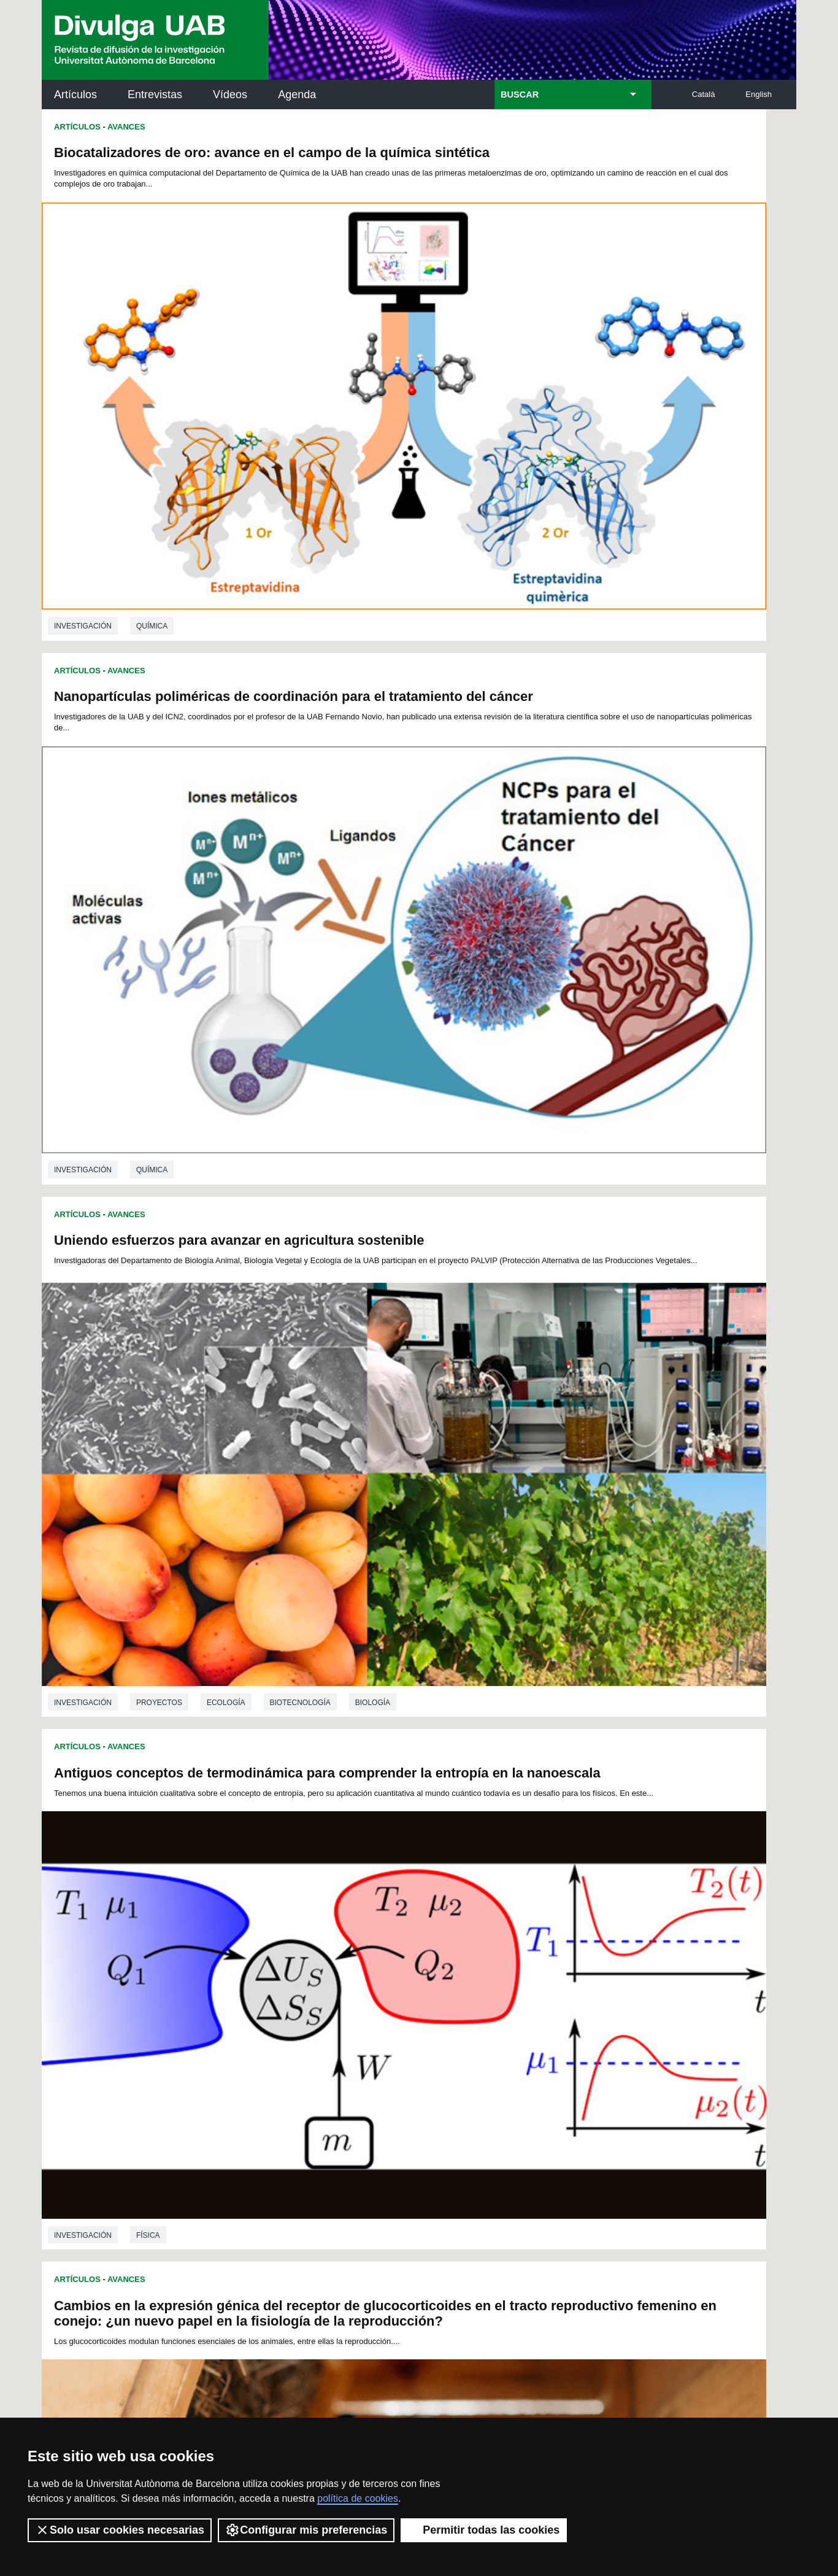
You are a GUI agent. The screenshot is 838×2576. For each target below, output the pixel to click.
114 (245, 1984)
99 (308, 1973)
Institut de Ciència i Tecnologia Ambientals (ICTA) (711, 2191)
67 (530, 1950)
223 (265, 2050)
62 (451, 1950)
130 (572, 1984)
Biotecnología (300, 796)
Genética (239, 1878)
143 (470, 1995)
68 (547, 1950)
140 (408, 1995)
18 (487, 1928)
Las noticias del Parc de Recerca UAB (112, 2223)
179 (470, 2017)
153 (306, 2006)
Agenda (297, 94)
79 (354, 1962)
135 (306, 1995)
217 (511, 2039)
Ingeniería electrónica (561, 1163)
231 (429, 2050)
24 (584, 1928)
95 (243, 1973)
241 (308, 2063)
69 (563, 1950)
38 (434, 1939)
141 (429, 1995)
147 (552, 1995)
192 (368, 2028)
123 (429, 1984)
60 (419, 1950)
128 (531, 1984)
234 (491, 2050)
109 (510, 1973)
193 (388, 2028)
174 (368, 2017)
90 (530, 1962)
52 (290, 1950)
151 (265, 2006)
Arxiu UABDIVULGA (100, 2121)
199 (511, 2028)
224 (286, 2050)
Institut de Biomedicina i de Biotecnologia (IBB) (714, 2252)
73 (259, 1962)
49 (243, 1950)
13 (408, 1928)
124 (449, 1984)
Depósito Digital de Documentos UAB (400, 2183)
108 (489, 1973)
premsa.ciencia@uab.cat (485, 2333)
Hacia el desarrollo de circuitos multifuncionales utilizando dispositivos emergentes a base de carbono (586, 882)
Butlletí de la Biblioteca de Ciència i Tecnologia (259, 2128)
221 (592, 2039)
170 (286, 2017)
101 (346, 1973)
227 (348, 2050)
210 (368, 2039)
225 (306, 2050)
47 (578, 1939)
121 (388, 1984)
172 (327, 2017)
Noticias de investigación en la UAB (113, 2168)
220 (572, 2039)
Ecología (226, 796)
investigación (83, 445)
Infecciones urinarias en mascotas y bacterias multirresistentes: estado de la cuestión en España (593, 1241)
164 (531, 2006)
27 (259, 1939)
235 (511, 2050)
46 (562, 1939)
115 (265, 1984)
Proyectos (159, 796)
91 (547, 1962)
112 (572, 1973)
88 (498, 1962)
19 (503, 1928)
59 (403, 1950)
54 (322, 1950)
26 (243, 1939)
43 (514, 1939)
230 (408, 2050)
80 (370, 1962)
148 (572, 1995)
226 (327, 2050)
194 (408, 2028)
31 (323, 1939)
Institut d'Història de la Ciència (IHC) (559, 2128)
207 (306, 2039)
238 (572, 2050)
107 (469, 1973)
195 (429, 2028)
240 (287, 2063)
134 (286, 1995)
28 (275, 1939)
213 (429, 2039)
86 (467, 1962)
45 (546, 1939)
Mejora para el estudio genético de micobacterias (211, 1601)
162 (491, 2006)
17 (471, 1928)
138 (368, 1995)
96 (259, 1973)
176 (408, 2017)
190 (327, 2028)
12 (391, 1928)
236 (531, 2050)
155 (348, 2006)
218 (531, 2039)
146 (531, 1995)
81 (387, 1962)
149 (592, 1995)
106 (449, 1973)
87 (483, 1962)
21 (535, 1928)
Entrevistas (155, 94)
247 (430, 2063)
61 (435, 1950)
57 (370, 1950)
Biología (299, 1878)
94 (595, 1962)
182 (531, 2017)
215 (470, 2039)
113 (592, 1973)
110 (530, 1973)
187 (265, 2028)
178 (449, 2017)
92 (563, 1962)
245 (390, 2063)
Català (703, 94)
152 (286, 2006)
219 (552, 2039)
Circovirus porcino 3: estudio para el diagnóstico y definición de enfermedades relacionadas (216, 1257)
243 (349, 2063)
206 (286, 2039)
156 (368, 2006)
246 (410, 2063)
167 (592, 2006)
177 (429, 2017)
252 (533, 2063)
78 (338, 1962)
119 (348, 1984)
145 (511, 1995)
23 (567, 1928)
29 (291, 1939)
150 (245, 2006)
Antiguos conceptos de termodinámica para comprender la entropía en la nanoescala (571, 523)
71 (595, 1950)
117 (306, 1984)
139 (388, 1995)
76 (306, 1962)
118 (327, 1984)
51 (275, 1950)
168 (245, 2017)
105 (428, 1973)
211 (388, 2039)
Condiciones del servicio (259, 2398)
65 (498, 1950)
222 (245, 2050)
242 (329, 2063)
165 (552, 2006)
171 (306, 2017)
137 (348, 1995)
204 (245, 2039)
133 (265, 1995)
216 (491, 2039)
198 (491, 2028)
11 (375, 1928)
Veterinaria (160, 1179)
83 (419, 1962)
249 (472, 2063)
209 (348, 2039)
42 (498, 1939)
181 (511, 2017)
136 (327, 1995)
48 (594, 1939)
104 (408, 1973)
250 (492, 2063)
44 (530, 1939)
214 (449, 2039)
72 (243, 1962)
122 (408, 1984)
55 (338, 1950)
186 (245, 2028)
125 (470, 1984)
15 (440, 1928)
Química (151, 445)
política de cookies (357, 2498)
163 (511, 2006)
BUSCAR (520, 94)
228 (368, 2050)
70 (579, 1950)
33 (355, 1939)
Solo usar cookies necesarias (119, 2530)
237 (552, 2050)
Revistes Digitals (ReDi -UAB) (244, 2183)
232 (449, 2050)
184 (572, 2017)
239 (592, 2050)
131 (592, 1984)
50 (259, 1950)
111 (551, 1973)
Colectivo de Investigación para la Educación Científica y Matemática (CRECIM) (559, 2198)
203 (592, 2028)
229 (388, 2050)
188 (286, 2028)
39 (450, 1939)
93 (579, 1962)
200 (531, 2028)
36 (403, 1939)
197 (470, 2028)
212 (408, 2039)
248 (451, 2063)
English (758, 94)
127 (511, 1984)
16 (456, 1928)
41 (482, 1939)
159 (429, 2006)
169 (265, 2017)
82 (403, 1962)
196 (449, 2028)
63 (467, 1950)
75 (290, 1962)
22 (551, 1928)
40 (466, 1939)
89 (514, 1962)
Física (525, 796)
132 (245, 1995)
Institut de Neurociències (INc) (716, 2128)
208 (327, 2039)
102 (367, 1973)
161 (470, 2006)
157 (388, 2006)
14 (424, 1928)
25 (600, 1928)
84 (435, 1962)
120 (368, 1984)
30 (307, 1939)
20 (519, 1928)
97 (275, 1973)
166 (572, 2006)
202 (572, 2028)
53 (306, 1950)
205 (265, 2039)
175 (388, 2017)
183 (552, 2017)
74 (275, 1962)
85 (451, 1962)
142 (449, 1995)
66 (514, 1950)
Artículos (75, 94)
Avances (126, 126)
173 (348, 2017)
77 (322, 1962)
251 (512, 2063)
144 (491, 1995)
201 (552, 2028)
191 (348, 2028)
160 (449, 2006)
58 (387, 1950)
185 (592, 2017)
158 (408, 2006)
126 (491, 1984)
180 (491, 2017)
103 (387, 1973)
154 (327, 2006)
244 (369, 2063)
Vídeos (230, 94)
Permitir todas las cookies (483, 2530)
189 (306, 2028)
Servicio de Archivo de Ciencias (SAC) (408, 2128)
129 (552, 1984)
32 (339, 1939)
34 (371, 1939)
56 (354, 1950)
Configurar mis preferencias (306, 2530)
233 (470, 2050)
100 (326, 1973)
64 (483, 1950)
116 (286, 1984)
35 (387, 1939)
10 (359, 1928)
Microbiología (166, 1878)
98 (292, 1973)
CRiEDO (526, 2260)
